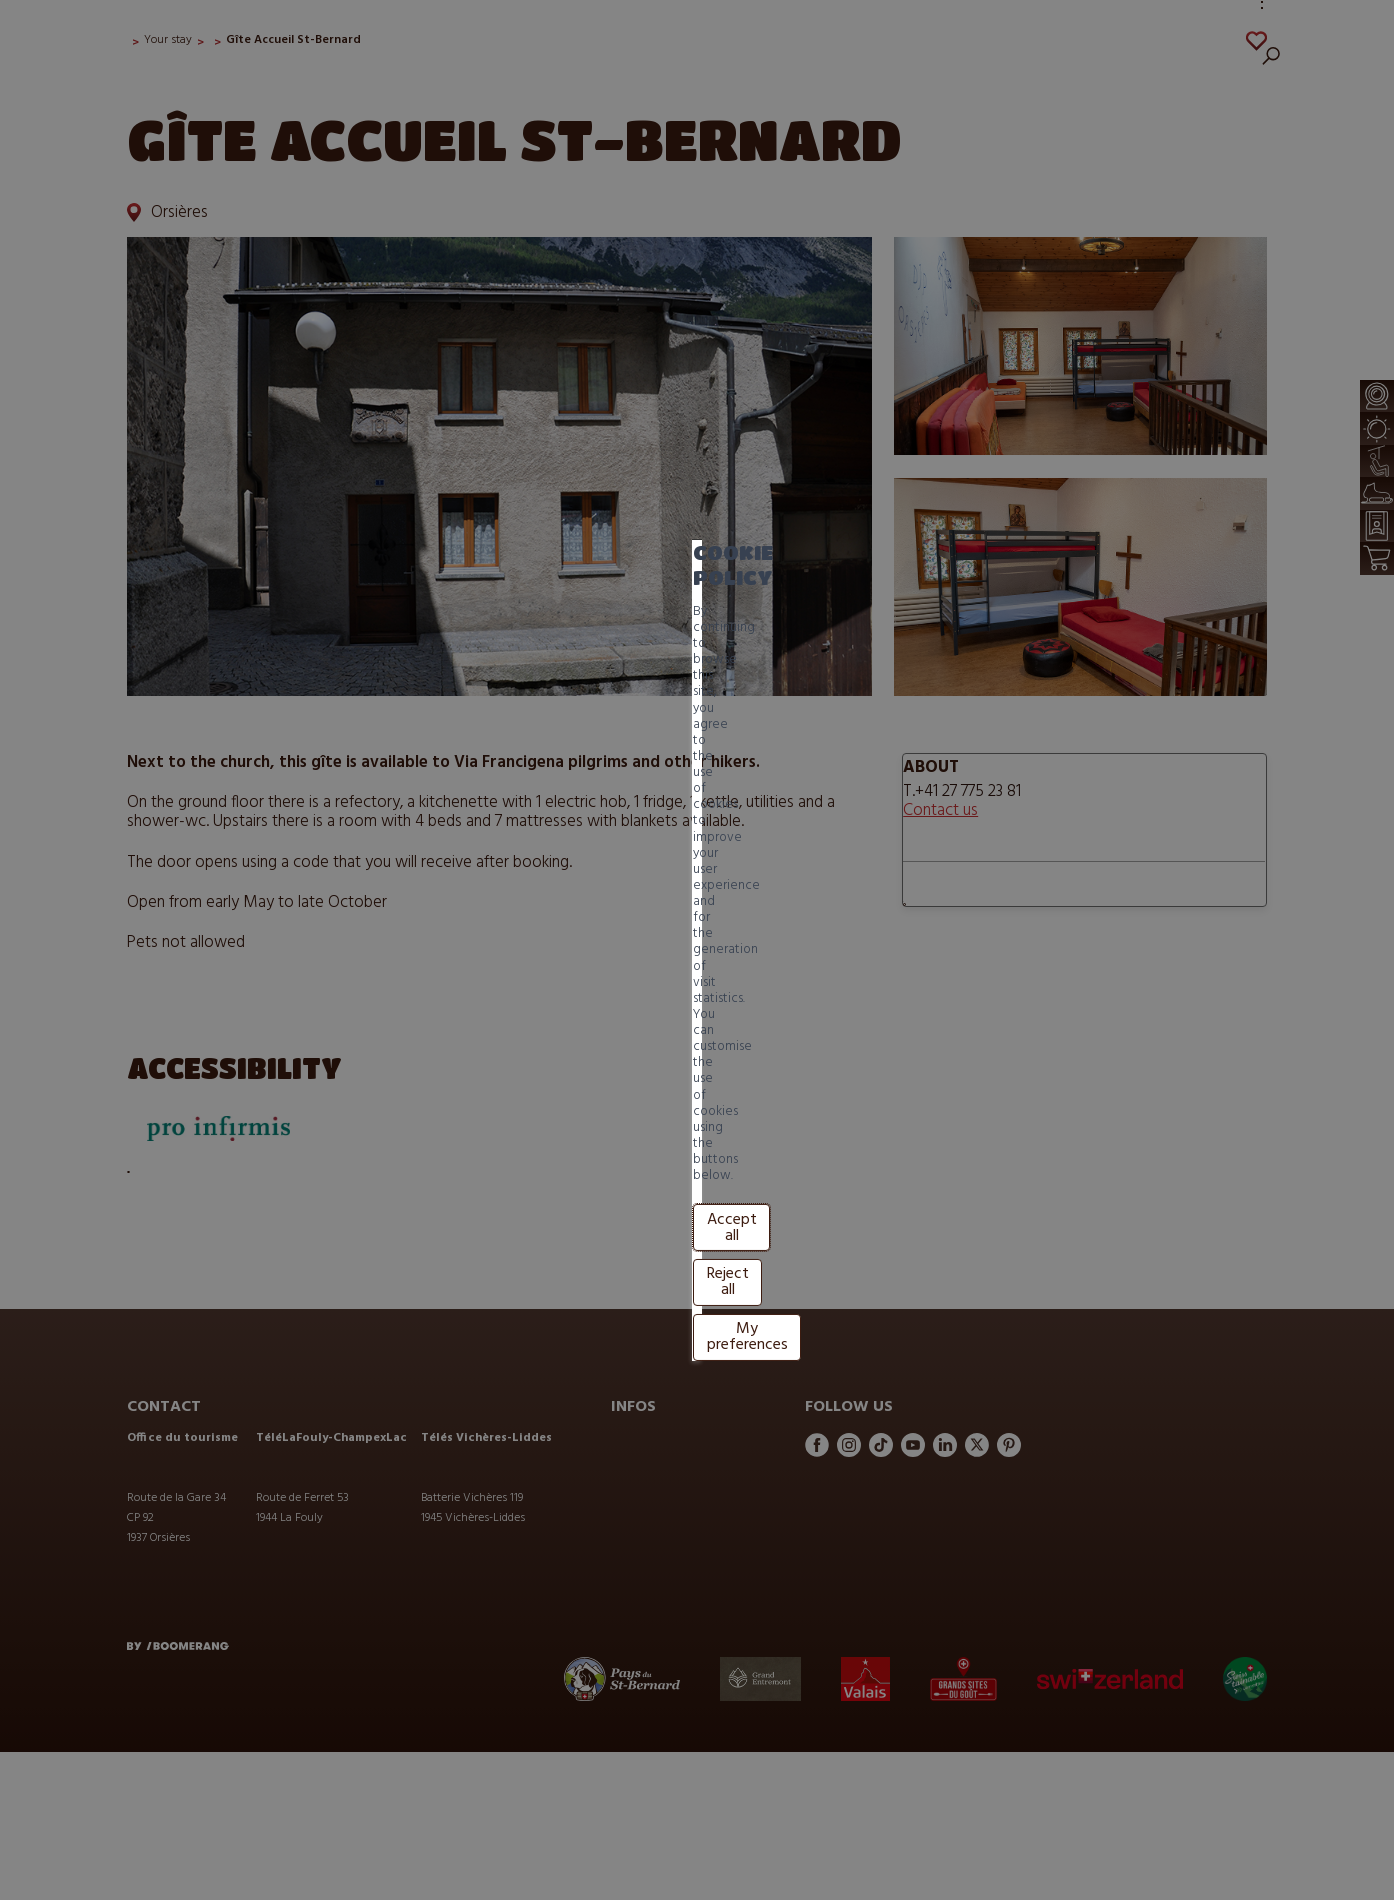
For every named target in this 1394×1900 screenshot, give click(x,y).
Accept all (359, 996)
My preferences (577, 996)
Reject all (458, 996)
